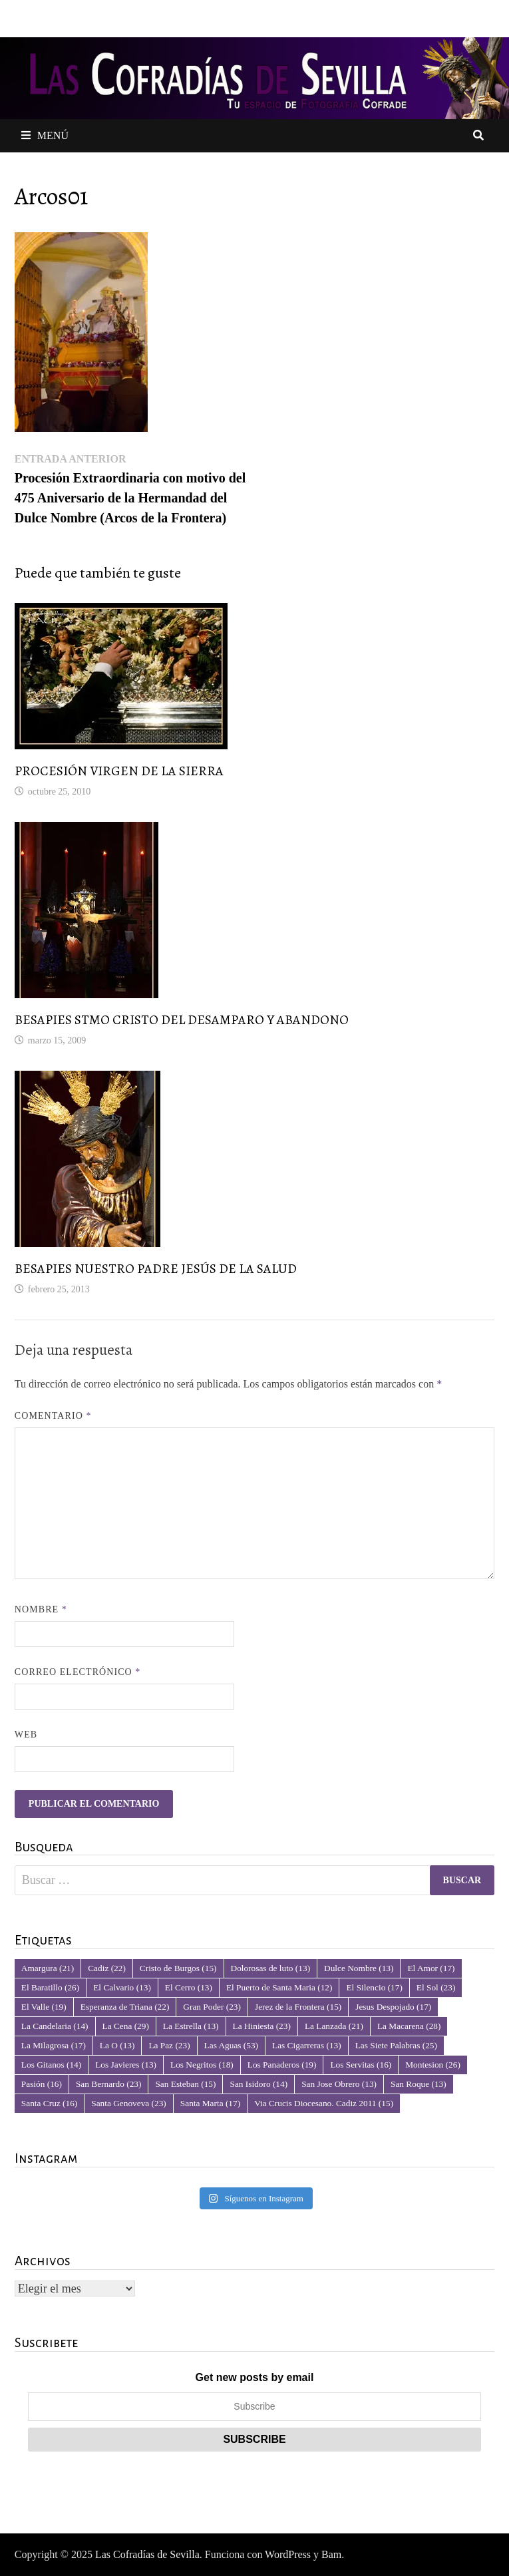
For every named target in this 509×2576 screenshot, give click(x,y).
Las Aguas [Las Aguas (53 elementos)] (231, 2045)
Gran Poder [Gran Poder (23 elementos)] (212, 2007)
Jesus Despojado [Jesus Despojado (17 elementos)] (393, 2007)
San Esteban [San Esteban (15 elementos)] (185, 2084)
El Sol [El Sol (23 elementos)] (436, 1987)
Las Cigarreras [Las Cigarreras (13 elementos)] (306, 2045)
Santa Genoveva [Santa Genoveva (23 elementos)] (128, 2103)
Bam (331, 2554)
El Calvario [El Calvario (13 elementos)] (122, 1987)
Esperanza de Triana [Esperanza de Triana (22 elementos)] (125, 2007)
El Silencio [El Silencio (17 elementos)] (374, 1987)
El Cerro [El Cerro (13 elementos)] (188, 1987)
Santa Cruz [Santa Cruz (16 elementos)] (49, 2103)
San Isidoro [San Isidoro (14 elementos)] (258, 2084)
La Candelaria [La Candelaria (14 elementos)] (54, 2026)
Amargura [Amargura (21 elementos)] (47, 1968)
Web (26, 1735)
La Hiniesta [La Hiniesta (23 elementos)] (262, 2026)
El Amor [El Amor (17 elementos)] (430, 1968)
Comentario (53, 1416)
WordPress (288, 2554)
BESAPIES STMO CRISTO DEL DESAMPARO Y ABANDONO (182, 1020)
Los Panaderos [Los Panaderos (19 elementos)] (282, 2065)
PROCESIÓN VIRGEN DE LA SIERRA (119, 771)
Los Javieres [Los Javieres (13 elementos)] (125, 2065)
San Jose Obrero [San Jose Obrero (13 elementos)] (339, 2084)
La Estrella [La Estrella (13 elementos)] (191, 2026)
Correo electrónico (78, 1672)
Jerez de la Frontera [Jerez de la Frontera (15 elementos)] (298, 2007)
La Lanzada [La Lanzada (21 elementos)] (334, 2026)
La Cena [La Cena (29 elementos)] (125, 2026)
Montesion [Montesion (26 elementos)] (432, 2065)
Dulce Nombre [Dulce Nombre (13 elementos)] (358, 1968)
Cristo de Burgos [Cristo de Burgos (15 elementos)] (178, 1968)
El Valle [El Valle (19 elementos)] (44, 2007)
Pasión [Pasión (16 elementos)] (41, 2084)
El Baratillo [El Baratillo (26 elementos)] (50, 1987)
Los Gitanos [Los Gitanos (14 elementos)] (51, 2065)
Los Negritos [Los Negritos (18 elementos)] (202, 2065)
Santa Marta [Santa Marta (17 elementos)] (210, 2103)
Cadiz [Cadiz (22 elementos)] (107, 1968)
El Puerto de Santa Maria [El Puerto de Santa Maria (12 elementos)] (279, 1987)
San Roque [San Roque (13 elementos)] (418, 2084)
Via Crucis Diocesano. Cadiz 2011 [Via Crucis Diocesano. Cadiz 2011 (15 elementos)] (323, 2103)
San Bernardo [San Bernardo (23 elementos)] (108, 2084)
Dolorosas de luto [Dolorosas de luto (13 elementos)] (271, 1968)
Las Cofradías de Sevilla (147, 2554)
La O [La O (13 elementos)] (117, 2045)
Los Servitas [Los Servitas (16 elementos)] (360, 2065)
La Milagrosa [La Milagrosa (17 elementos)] (53, 2045)
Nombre (41, 1609)
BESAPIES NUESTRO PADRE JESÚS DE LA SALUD (156, 1269)
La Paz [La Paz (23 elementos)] (169, 2045)
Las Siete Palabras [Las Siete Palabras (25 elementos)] (396, 2045)
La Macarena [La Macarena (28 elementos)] (408, 2026)
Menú (45, 135)
